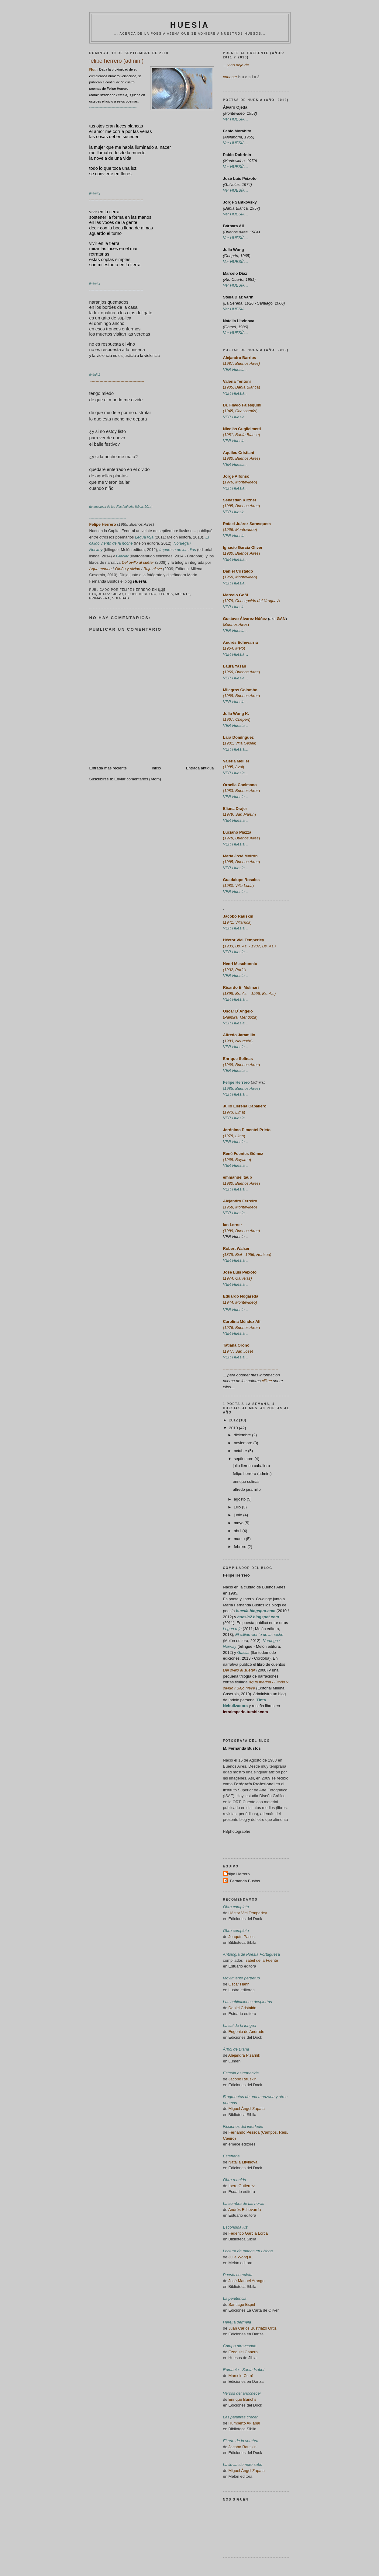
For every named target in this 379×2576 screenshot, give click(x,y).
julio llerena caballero (251, 1465)
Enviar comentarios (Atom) (137, 779)
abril (238, 1531)
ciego (117, 594)
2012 (234, 1420)
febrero (240, 1546)
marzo (240, 1538)
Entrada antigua (200, 768)
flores (166, 594)
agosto (240, 1499)
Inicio (156, 768)
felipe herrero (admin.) (252, 1473)
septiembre (244, 1458)
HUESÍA (189, 25)
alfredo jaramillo (247, 1489)
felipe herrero (141, 594)
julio (238, 1507)
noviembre (243, 1443)
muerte (182, 594)
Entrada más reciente (108, 768)
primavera (99, 598)
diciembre (243, 1435)
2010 (234, 1428)
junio (238, 1515)
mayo (239, 1523)
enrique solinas (246, 1481)
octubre (241, 1450)
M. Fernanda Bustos (242, 1748)
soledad (120, 598)
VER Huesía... (235, 1236)
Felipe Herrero (236, 1575)
